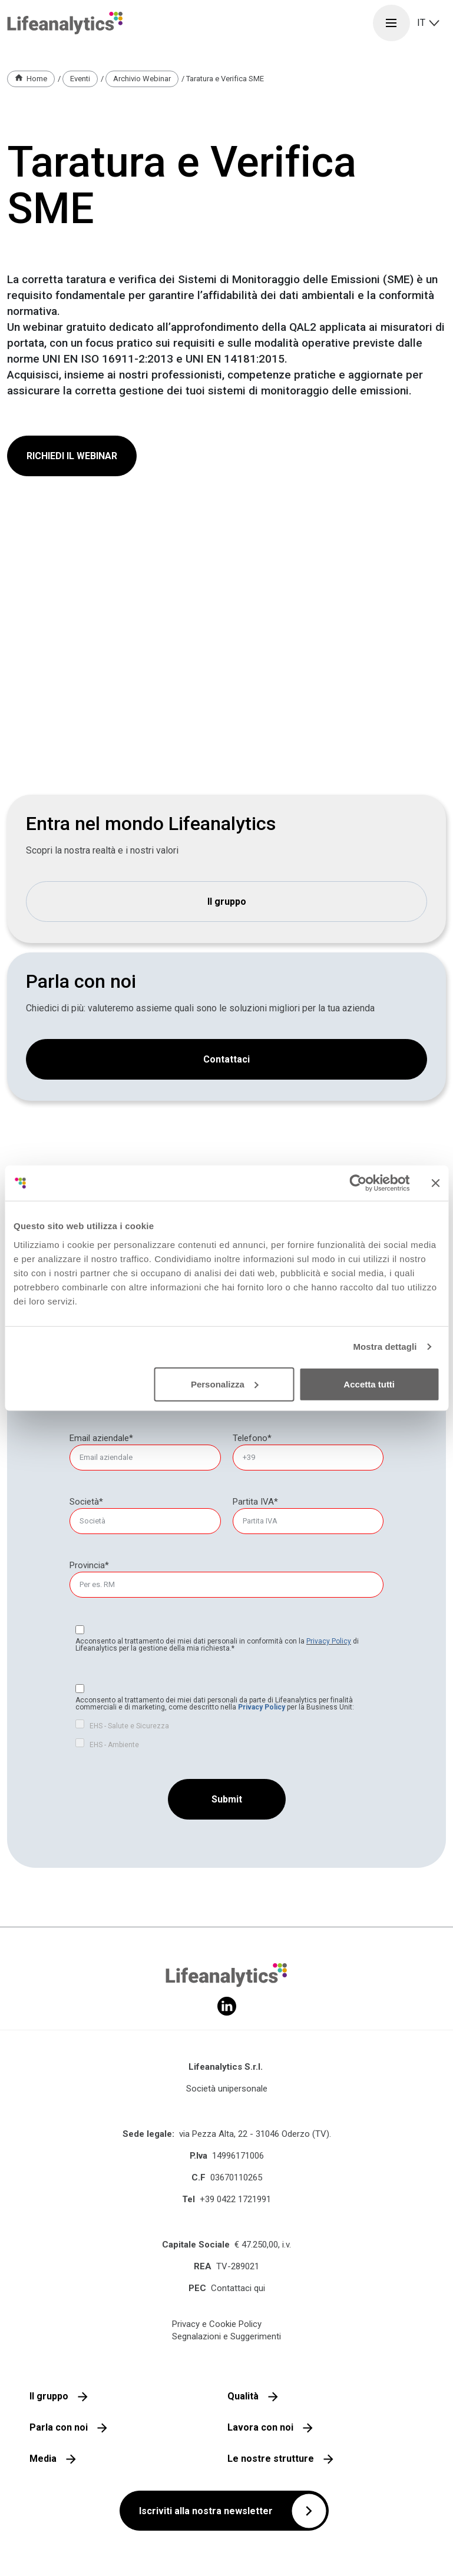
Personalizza (225, 1384)
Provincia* (89, 1565)
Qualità (243, 2396)
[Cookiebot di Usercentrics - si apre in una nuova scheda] (357, 1183)
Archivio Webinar (142, 78)
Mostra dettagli (384, 1347)
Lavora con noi (260, 2427)
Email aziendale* (101, 1438)
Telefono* (252, 1438)
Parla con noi (58, 2427)
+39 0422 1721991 (235, 2199)
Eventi (80, 78)
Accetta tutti (369, 1384)
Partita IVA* (255, 1501)
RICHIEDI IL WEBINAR (72, 456)
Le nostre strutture (270, 2458)
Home (37, 78)
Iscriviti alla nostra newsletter (206, 2511)
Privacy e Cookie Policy (217, 2324)
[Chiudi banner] (435, 1183)
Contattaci (226, 1059)
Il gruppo (226, 901)
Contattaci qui (238, 2288)
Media (43, 2458)
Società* (86, 1501)
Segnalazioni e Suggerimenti (226, 2336)
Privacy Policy (328, 1641)
